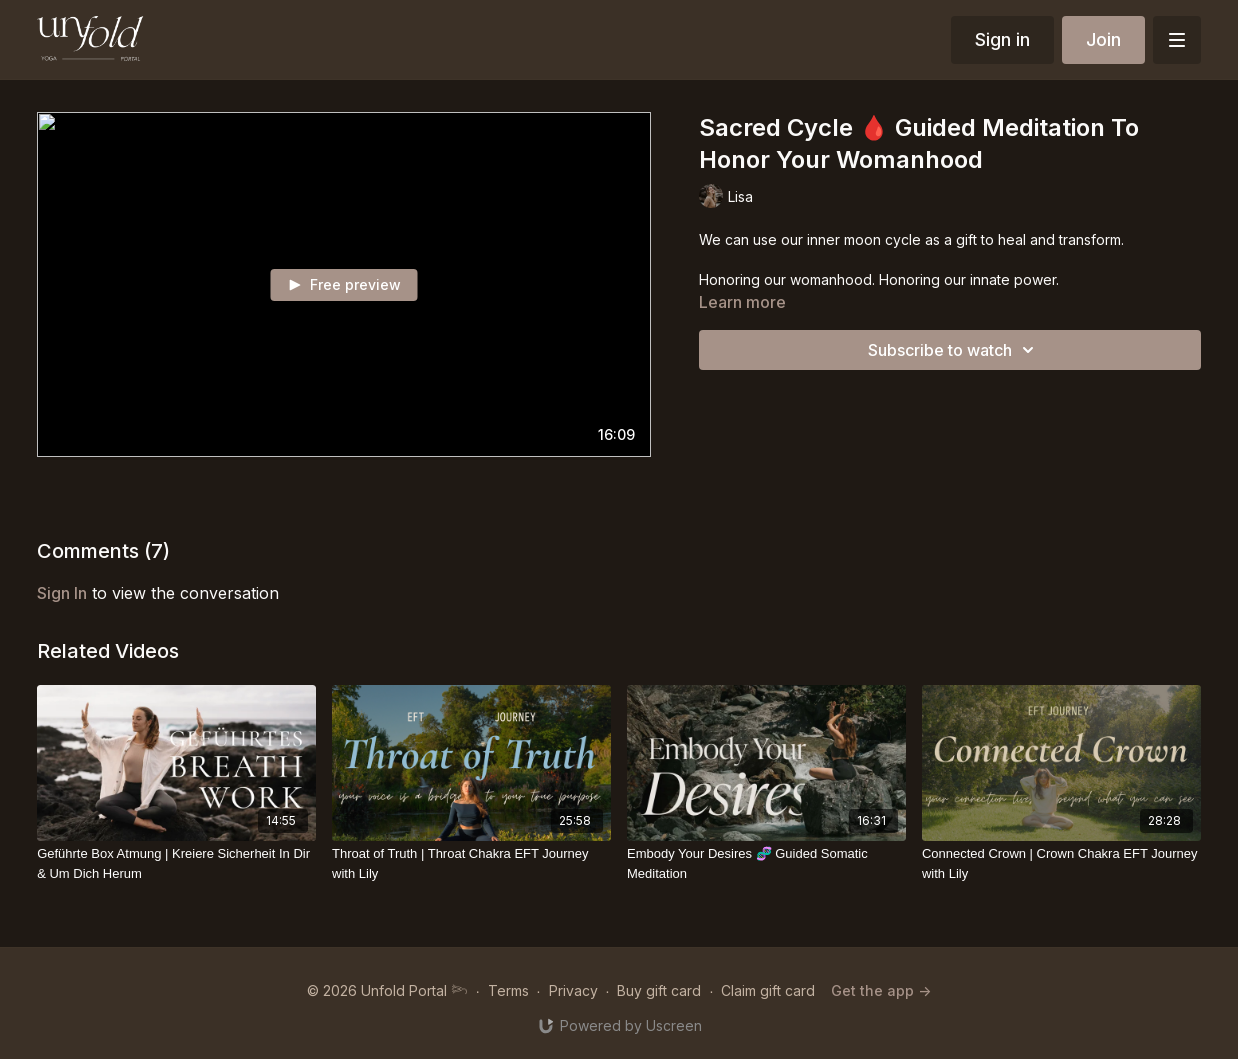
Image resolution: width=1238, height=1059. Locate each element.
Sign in (1002, 39)
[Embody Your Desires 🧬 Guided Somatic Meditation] (766, 863)
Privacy (573, 990)
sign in (62, 593)
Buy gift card (659, 990)
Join (1103, 39)
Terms (508, 990)
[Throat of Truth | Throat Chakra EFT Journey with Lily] (471, 863)
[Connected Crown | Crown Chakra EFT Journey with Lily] (1061, 863)
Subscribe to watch (954, 350)
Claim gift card (768, 990)
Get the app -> (881, 990)
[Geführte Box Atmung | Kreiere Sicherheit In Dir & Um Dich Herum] (176, 863)
